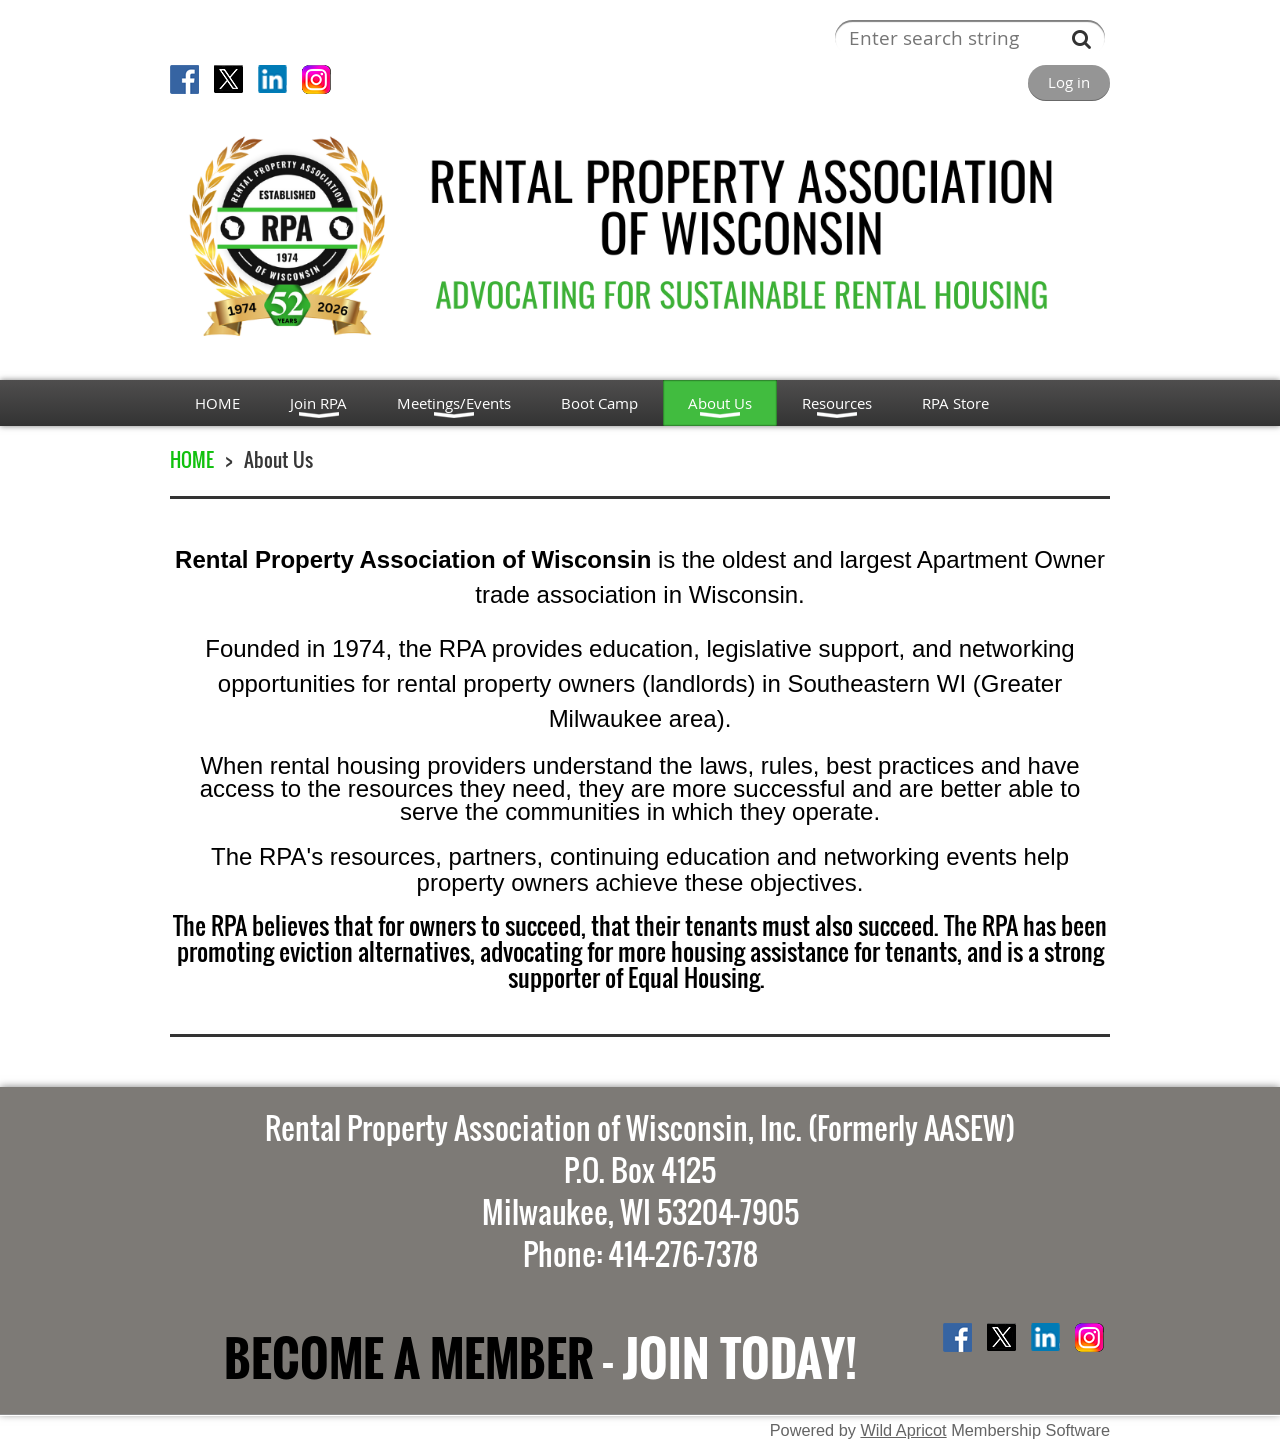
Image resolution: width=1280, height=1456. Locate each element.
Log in (1069, 82)
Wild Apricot (903, 1430)
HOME (192, 459)
